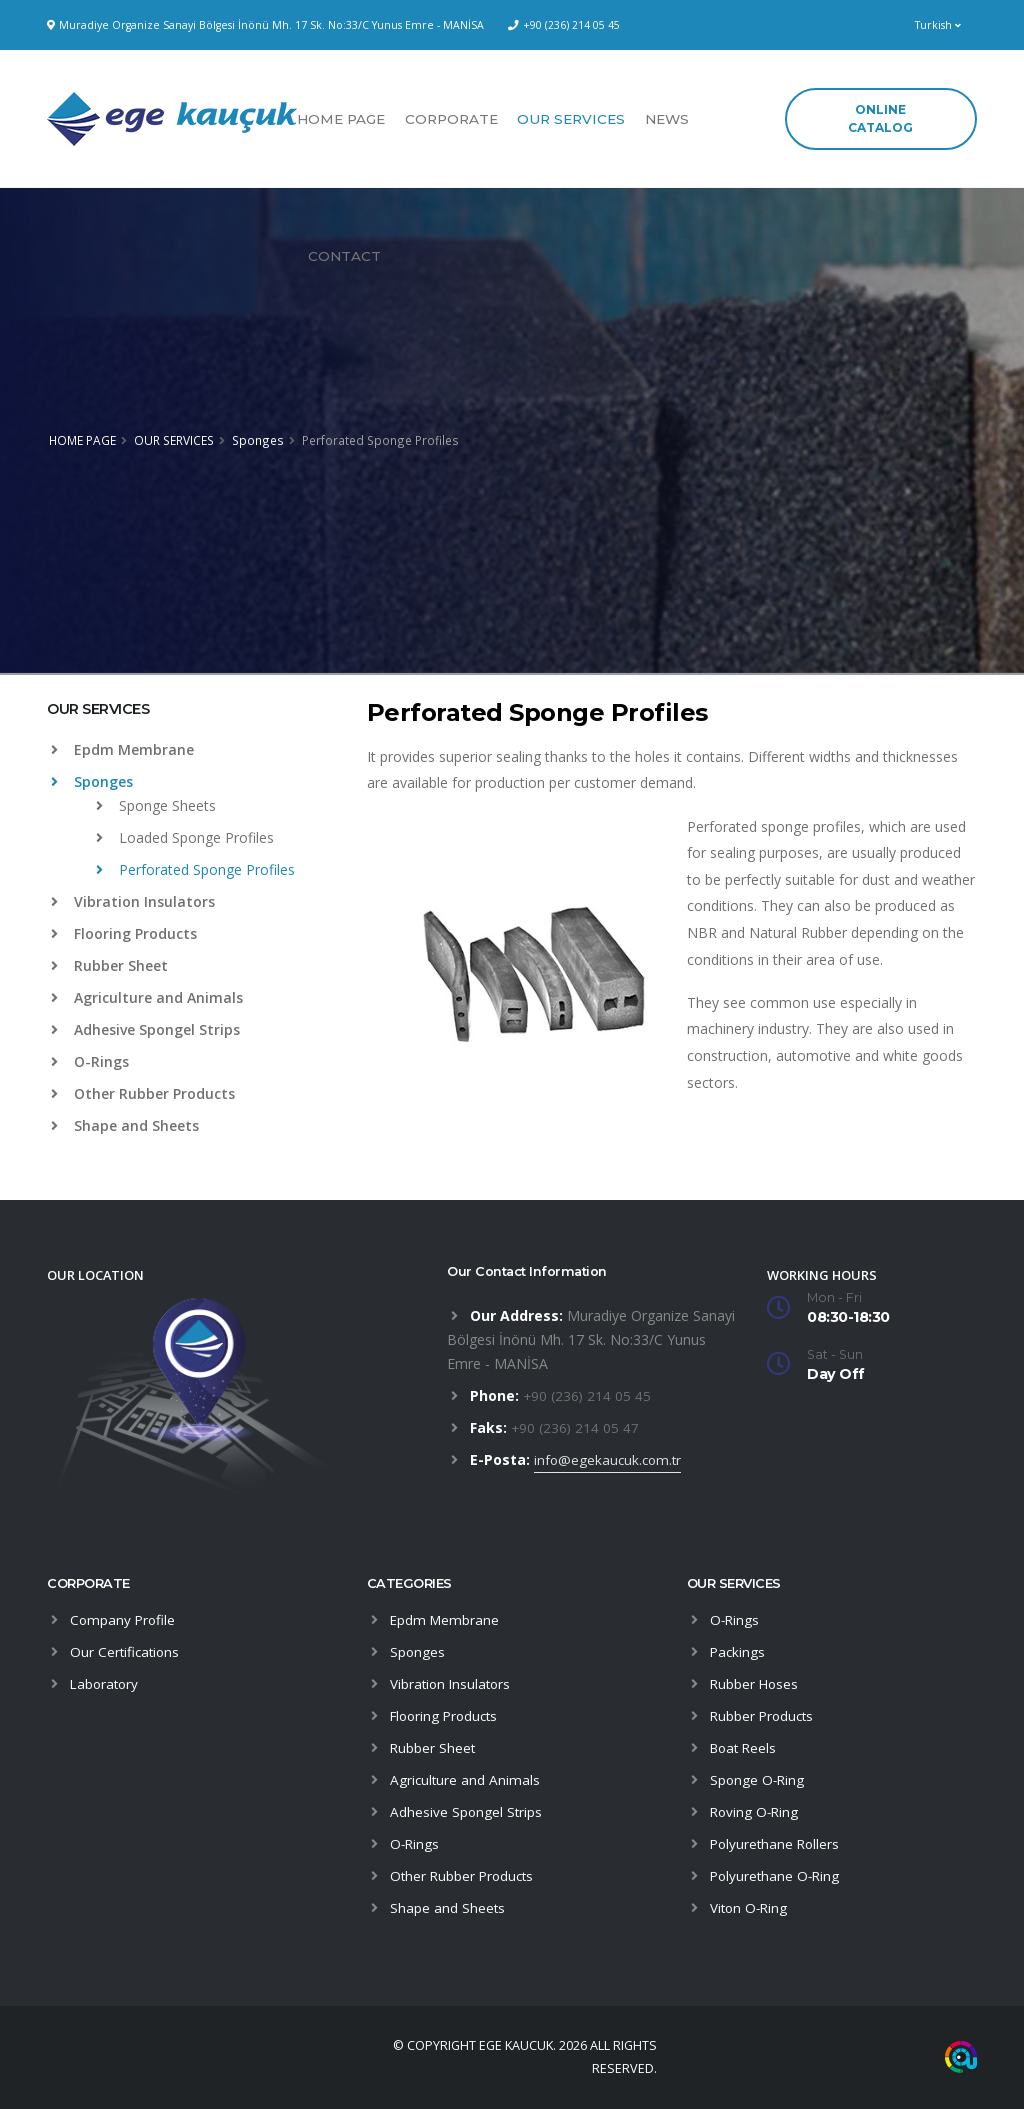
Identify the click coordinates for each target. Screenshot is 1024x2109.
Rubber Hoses (755, 1683)
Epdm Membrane (122, 749)
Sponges (258, 440)
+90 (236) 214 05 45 (571, 25)
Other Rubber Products (143, 1093)
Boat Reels (745, 1747)
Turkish (938, 25)
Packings (738, 1651)
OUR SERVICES (571, 119)
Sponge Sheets (156, 805)
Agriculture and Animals (147, 997)
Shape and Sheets (125, 1125)
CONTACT (344, 256)
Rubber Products (764, 1715)
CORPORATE (451, 119)
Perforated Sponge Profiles (195, 869)
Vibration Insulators (133, 901)
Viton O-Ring (750, 1907)
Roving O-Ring (756, 1811)
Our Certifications (126, 1651)
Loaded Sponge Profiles (185, 837)
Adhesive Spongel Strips (145, 1029)
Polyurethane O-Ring (777, 1875)
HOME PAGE (341, 119)
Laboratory (106, 1683)
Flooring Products (124, 933)
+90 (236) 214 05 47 (576, 1427)
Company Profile (124, 1619)
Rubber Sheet (109, 965)
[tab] (192, 719)
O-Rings (90, 1061)
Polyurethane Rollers (777, 1843)
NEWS (667, 119)
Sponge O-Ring (758, 1779)
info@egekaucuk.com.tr (610, 1459)
